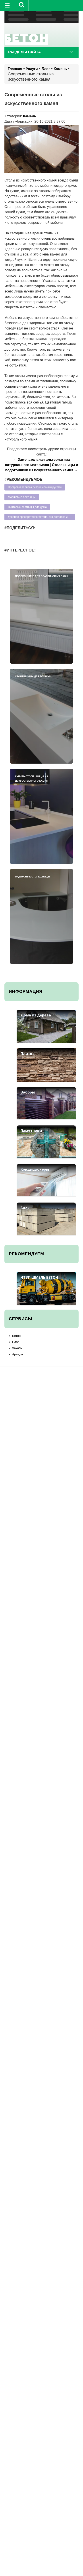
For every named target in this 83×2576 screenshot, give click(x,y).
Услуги (32, 69)
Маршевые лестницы (21, 497)
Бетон (16, 1336)
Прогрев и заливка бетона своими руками (35, 487)
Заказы (17, 1348)
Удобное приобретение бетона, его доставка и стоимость (38, 517)
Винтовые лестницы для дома (27, 507)
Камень (60, 69)
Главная (15, 69)
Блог (46, 69)
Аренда (17, 1354)
